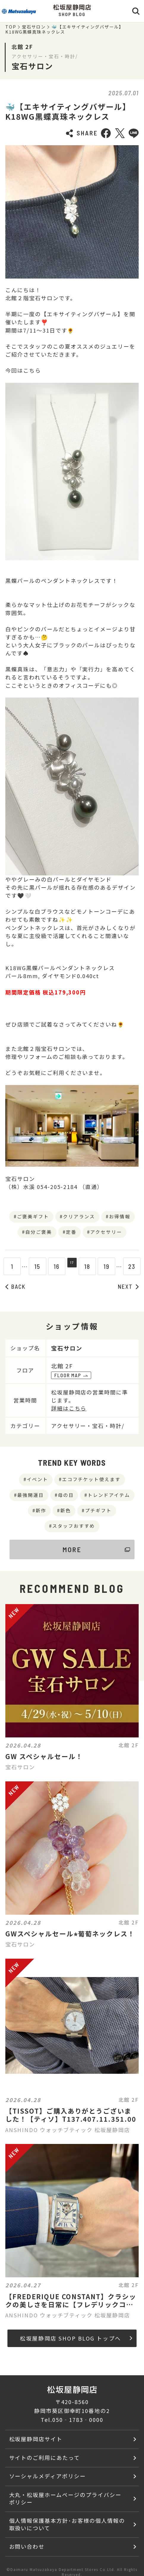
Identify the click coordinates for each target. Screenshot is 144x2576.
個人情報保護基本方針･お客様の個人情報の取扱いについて (67, 2524)
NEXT (128, 1286)
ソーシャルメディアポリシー (47, 2476)
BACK (15, 1286)
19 (110, 1266)
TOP (10, 26)
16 (53, 1266)
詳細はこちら (69, 1408)
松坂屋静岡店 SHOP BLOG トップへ (76, 2338)
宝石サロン (34, 26)
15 (34, 1266)
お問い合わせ (27, 2546)
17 (72, 1266)
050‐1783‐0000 (77, 2419)
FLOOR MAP (71, 1375)
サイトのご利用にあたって (44, 2457)
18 (91, 1266)
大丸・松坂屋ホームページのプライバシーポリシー (65, 2498)
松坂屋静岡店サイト (36, 2439)
